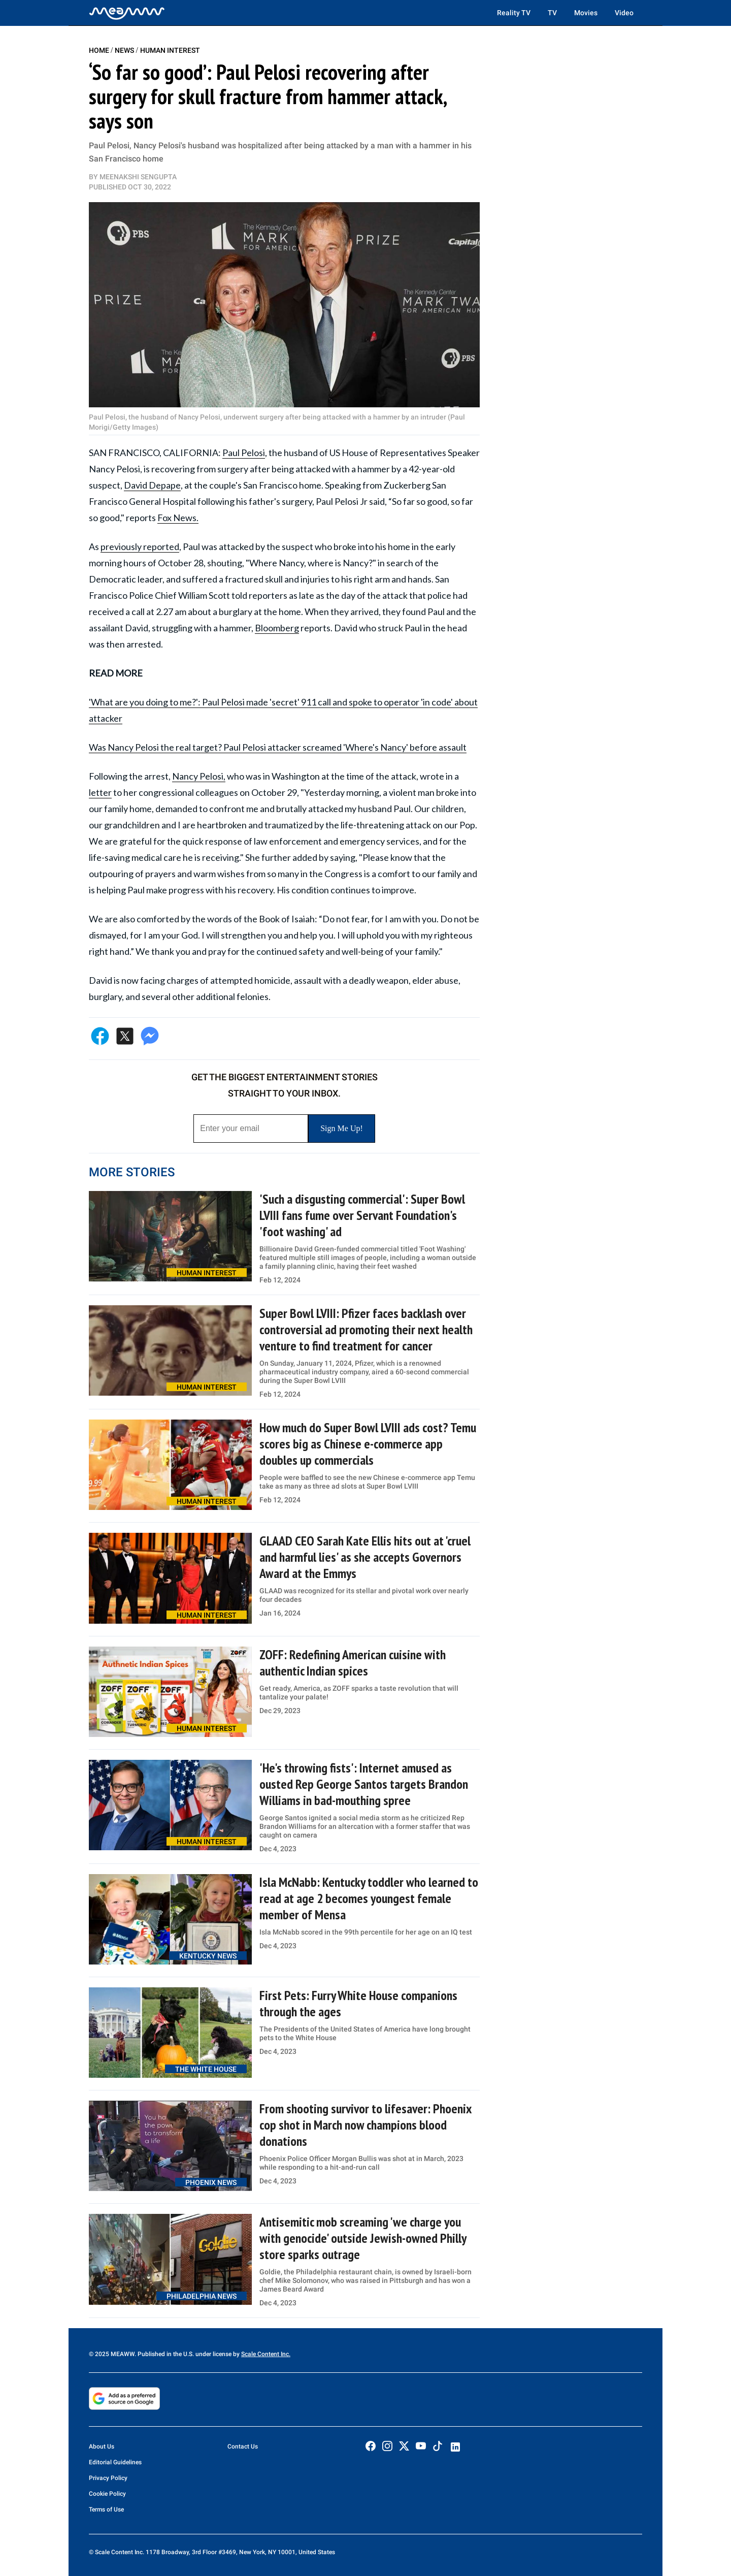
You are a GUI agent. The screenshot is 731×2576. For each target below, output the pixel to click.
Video (624, 13)
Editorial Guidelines (115, 2462)
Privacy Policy (108, 2478)
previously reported (140, 546)
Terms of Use (106, 2509)
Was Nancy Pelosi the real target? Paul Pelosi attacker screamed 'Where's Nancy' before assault (278, 747)
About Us (101, 2446)
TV (552, 13)
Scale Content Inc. (265, 2354)
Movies (585, 13)
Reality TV (513, 13)
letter (100, 792)
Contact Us (242, 2446)
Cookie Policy (107, 2493)
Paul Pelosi (243, 452)
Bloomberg (277, 627)
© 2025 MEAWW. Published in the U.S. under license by (165, 2354)
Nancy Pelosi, (198, 776)
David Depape (152, 485)
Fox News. (177, 517)
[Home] (127, 13)
